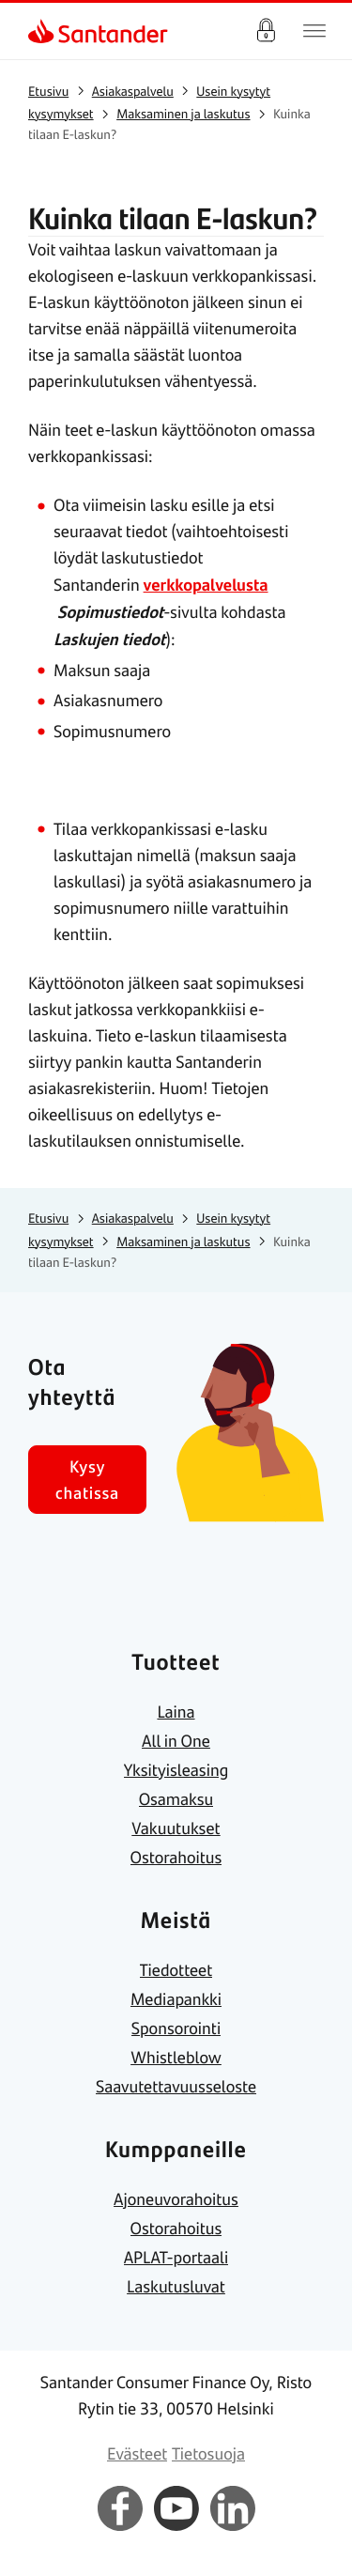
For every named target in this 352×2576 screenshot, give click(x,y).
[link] (43, 31)
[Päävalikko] (314, 31)
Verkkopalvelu (265, 31)
